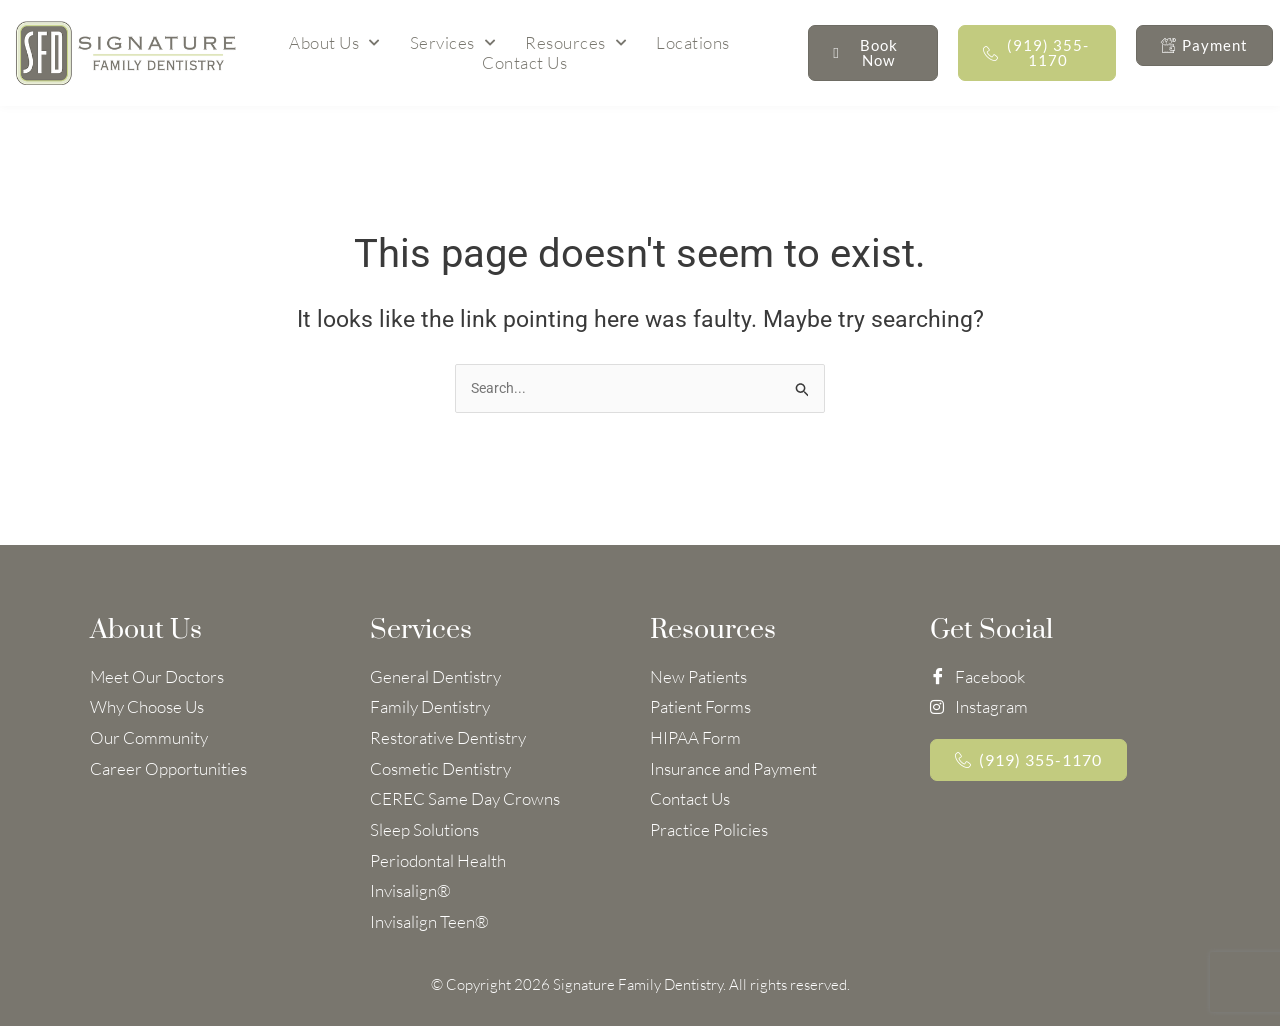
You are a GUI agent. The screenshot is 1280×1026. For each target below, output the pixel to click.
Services (453, 43)
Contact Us (524, 63)
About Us (334, 43)
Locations (693, 43)
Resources (575, 43)
